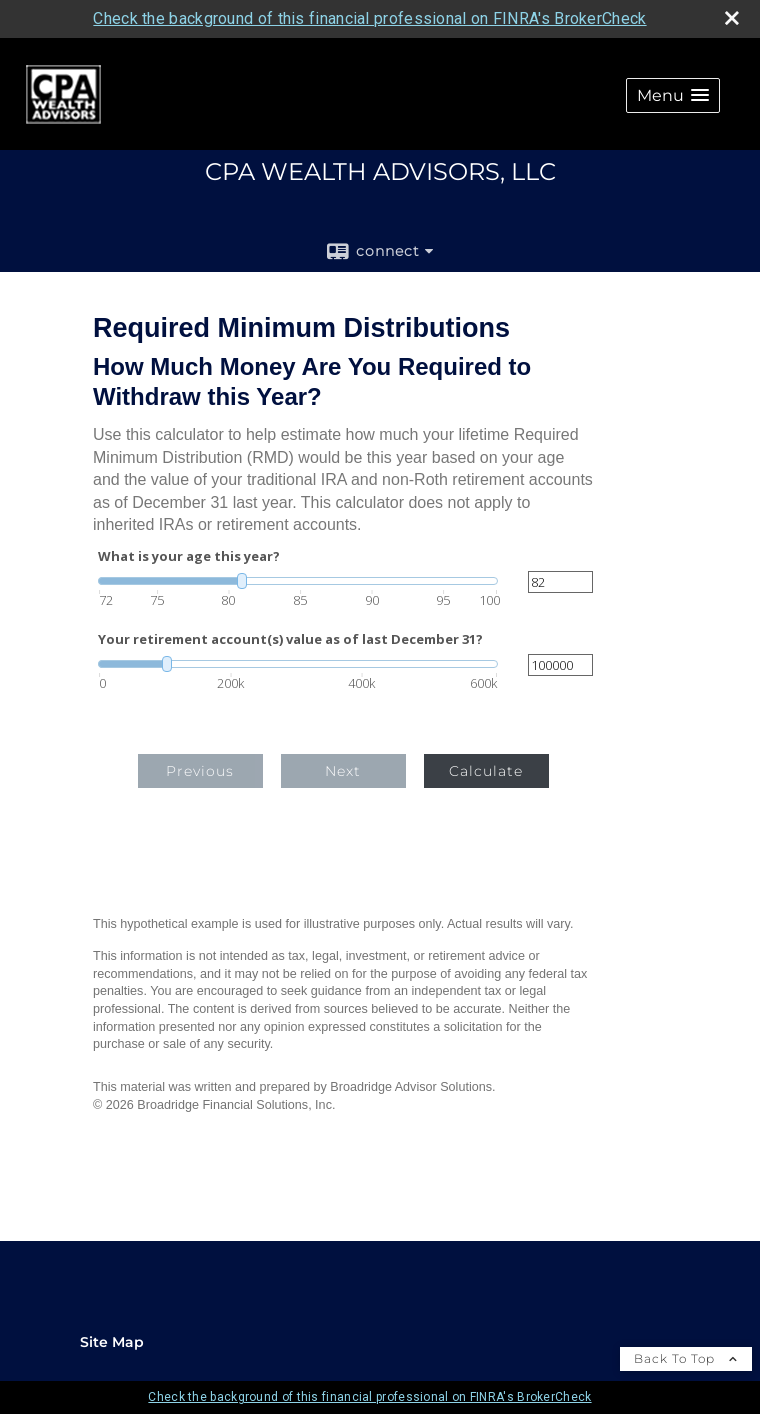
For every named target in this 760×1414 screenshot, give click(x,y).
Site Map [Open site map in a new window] (112, 1342)
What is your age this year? (189, 556)
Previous (200, 771)
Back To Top (686, 1358)
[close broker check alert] (732, 18)
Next (343, 771)
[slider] (298, 581)
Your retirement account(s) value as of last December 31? (290, 639)
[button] (673, 95)
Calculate (486, 771)
